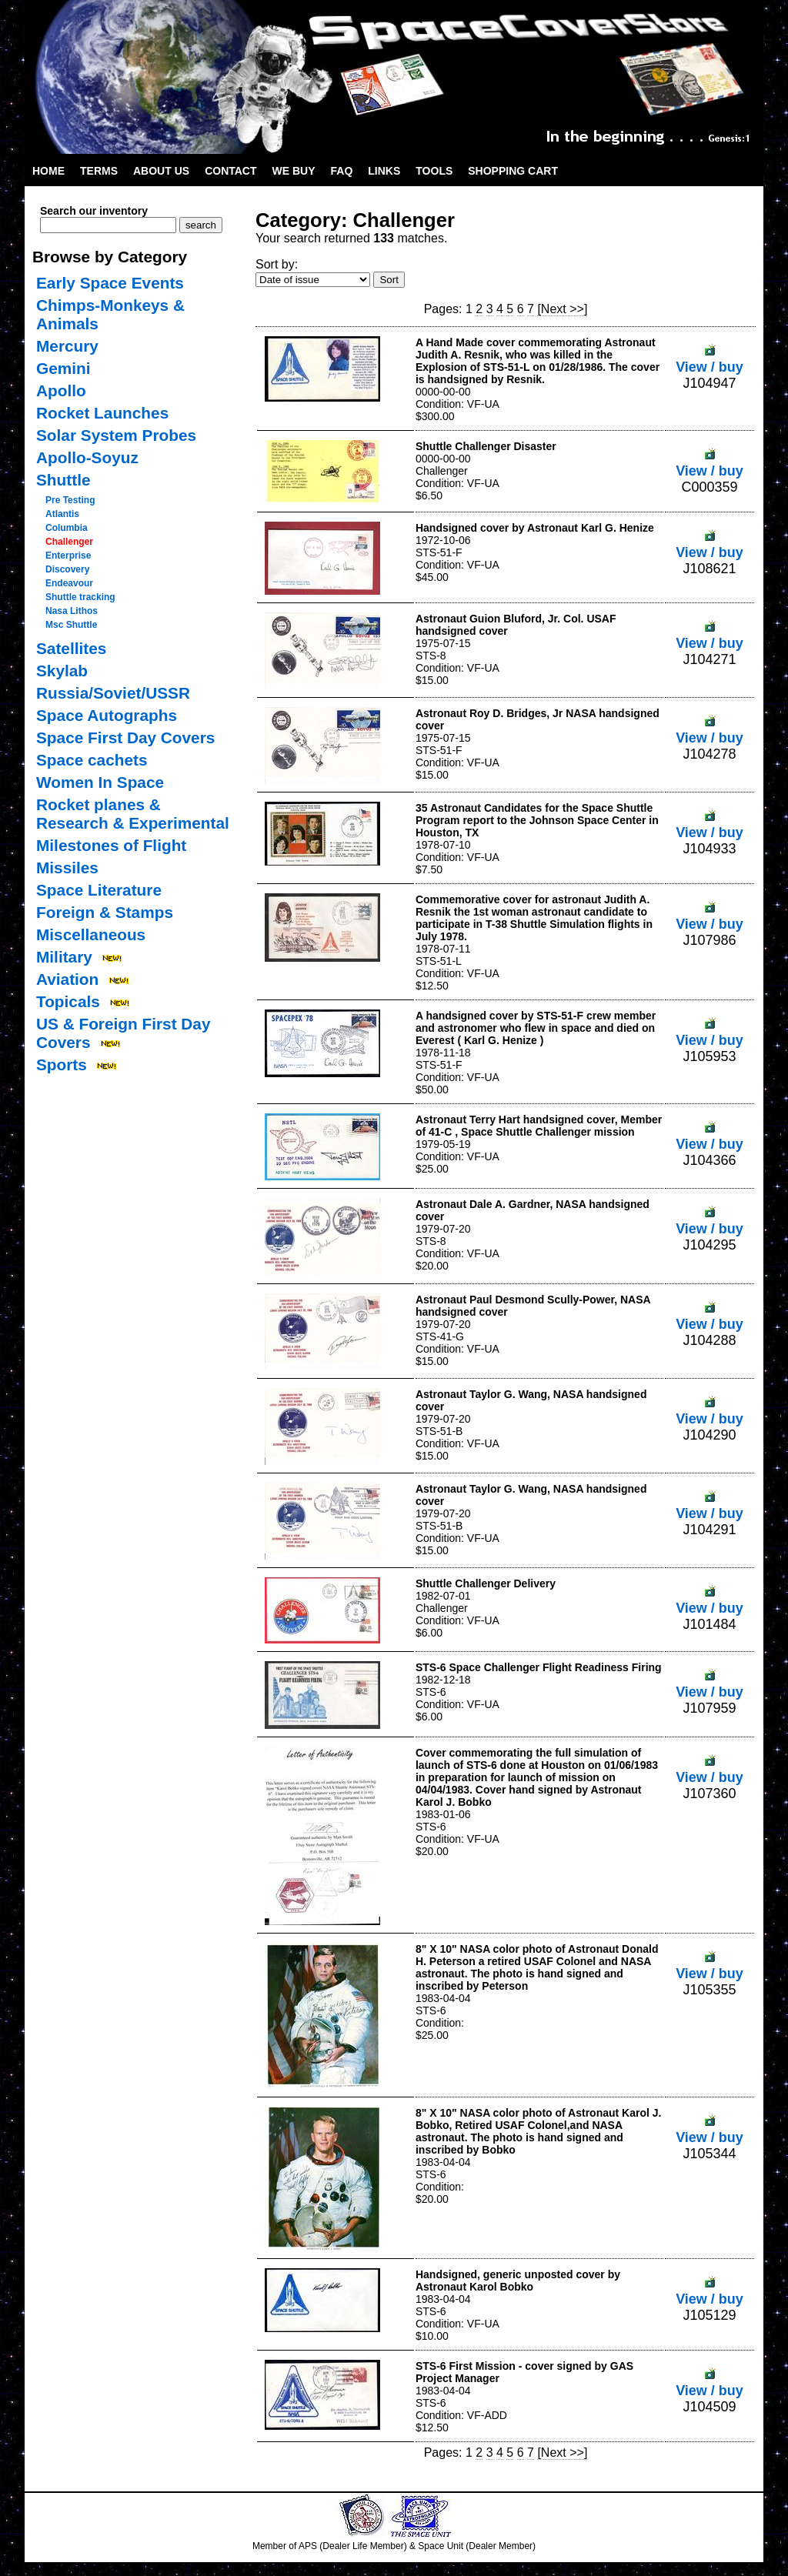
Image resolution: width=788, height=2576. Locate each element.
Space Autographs (106, 715)
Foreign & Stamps (104, 912)
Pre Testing (70, 500)
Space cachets (92, 760)
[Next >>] (562, 308)
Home (48, 171)
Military (64, 957)
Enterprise (68, 555)
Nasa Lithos (71, 611)
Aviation (67, 979)
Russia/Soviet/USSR (113, 693)
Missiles (67, 867)
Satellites (71, 648)
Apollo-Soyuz (87, 457)
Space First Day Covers (125, 737)
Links (384, 171)
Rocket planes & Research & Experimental (132, 814)
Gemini (63, 368)
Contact (230, 171)
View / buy (709, 359)
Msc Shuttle (71, 624)
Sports (61, 1064)
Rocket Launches (102, 413)
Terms (99, 171)
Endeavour (69, 583)
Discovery (67, 569)
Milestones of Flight (111, 845)
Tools (434, 171)
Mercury (67, 346)
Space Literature (99, 890)
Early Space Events (110, 283)
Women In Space (100, 782)
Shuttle (63, 480)
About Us (161, 171)
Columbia (66, 527)
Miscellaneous (90, 934)
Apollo (61, 390)
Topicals (68, 1001)
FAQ (342, 171)
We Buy (294, 171)
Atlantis (62, 514)
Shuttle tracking (80, 597)
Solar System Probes (116, 435)
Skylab (62, 670)
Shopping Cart (513, 171)
